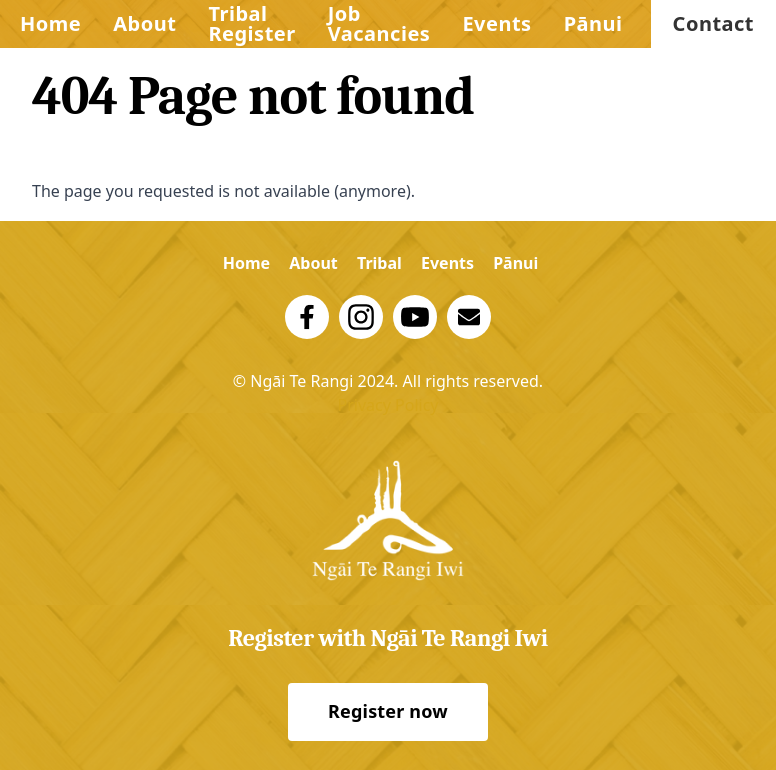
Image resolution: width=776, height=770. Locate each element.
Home (50, 23)
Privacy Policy (388, 405)
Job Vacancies (379, 23)
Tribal (379, 263)
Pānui (593, 23)
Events (496, 23)
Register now (388, 711)
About (144, 23)
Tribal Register (251, 23)
